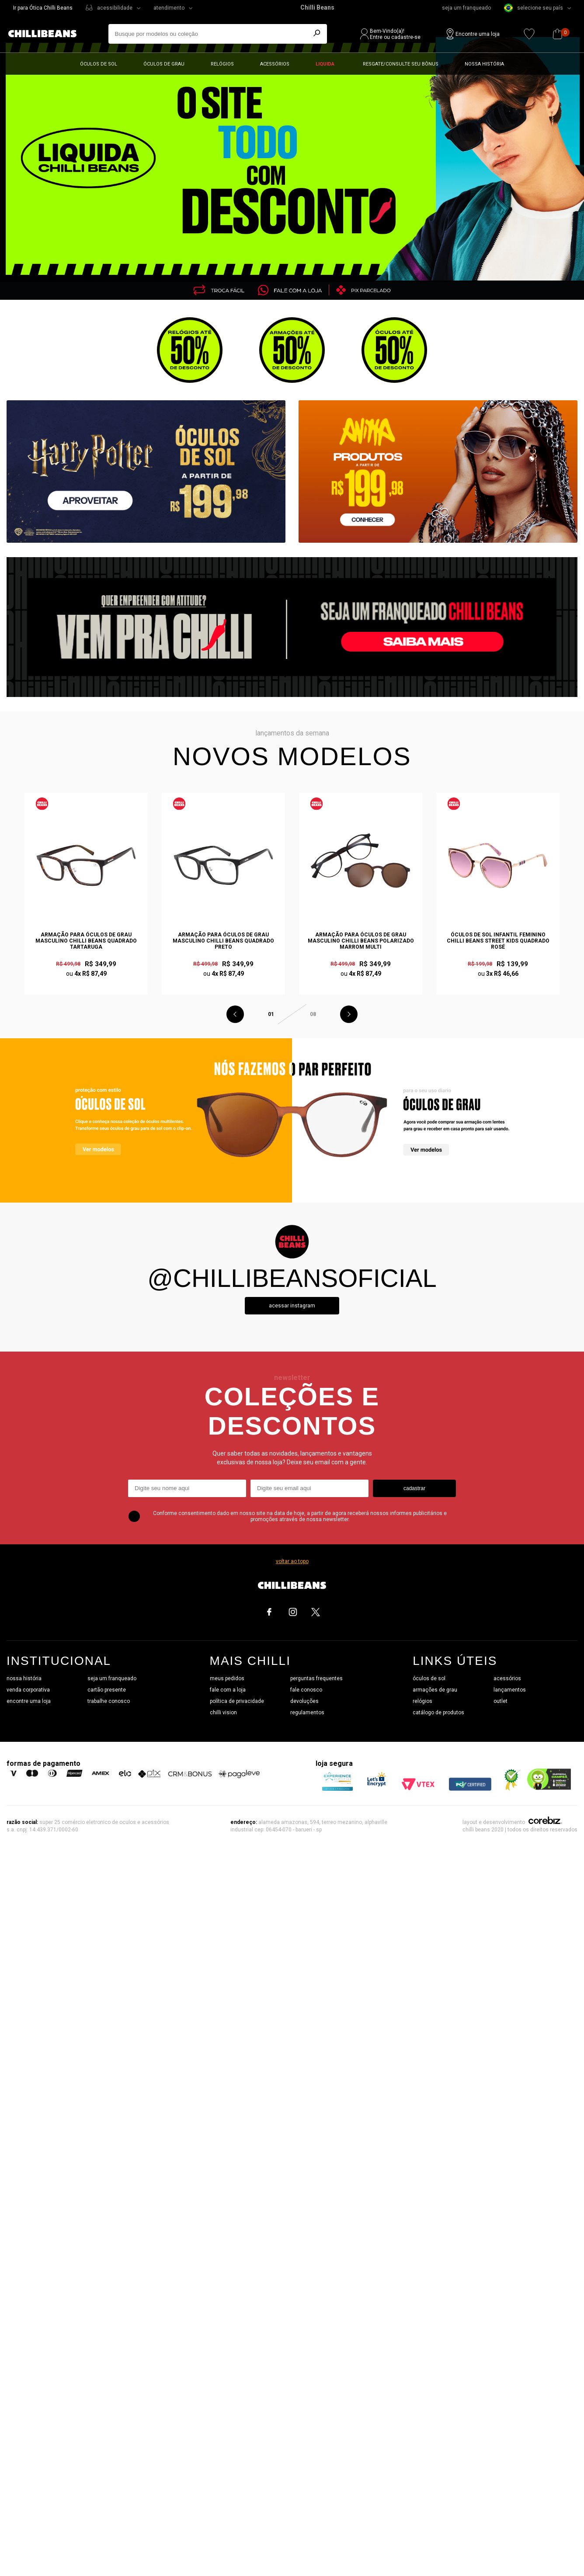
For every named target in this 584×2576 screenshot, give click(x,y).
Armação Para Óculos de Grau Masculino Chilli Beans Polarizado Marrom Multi (361, 941)
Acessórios (274, 64)
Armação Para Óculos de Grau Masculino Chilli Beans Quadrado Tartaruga (86, 941)
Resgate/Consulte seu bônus (400, 64)
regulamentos (307, 1712)
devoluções (304, 1701)
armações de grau (435, 1690)
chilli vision (223, 1712)
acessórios (507, 1678)
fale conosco (306, 1690)
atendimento (168, 8)
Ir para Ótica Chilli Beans (43, 8)
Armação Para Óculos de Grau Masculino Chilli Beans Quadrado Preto (223, 941)
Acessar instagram (292, 1306)
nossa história (24, 1678)
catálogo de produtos (438, 1712)
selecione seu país (533, 7)
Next (349, 1014)
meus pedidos (227, 1678)
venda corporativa (28, 1690)
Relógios (222, 64)
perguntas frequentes (316, 1678)
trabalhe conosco (108, 1701)
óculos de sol (429, 1678)
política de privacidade (237, 1701)
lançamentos (510, 1690)
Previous (235, 1014)
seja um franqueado (466, 8)
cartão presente (106, 1690)
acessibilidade (114, 8)
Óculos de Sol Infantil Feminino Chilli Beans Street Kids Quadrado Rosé (498, 941)
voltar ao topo (292, 1561)
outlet (501, 1701)
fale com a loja (228, 1690)
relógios (422, 1701)
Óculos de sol (98, 64)
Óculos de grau (163, 64)
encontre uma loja (29, 1701)
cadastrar (414, 1488)
